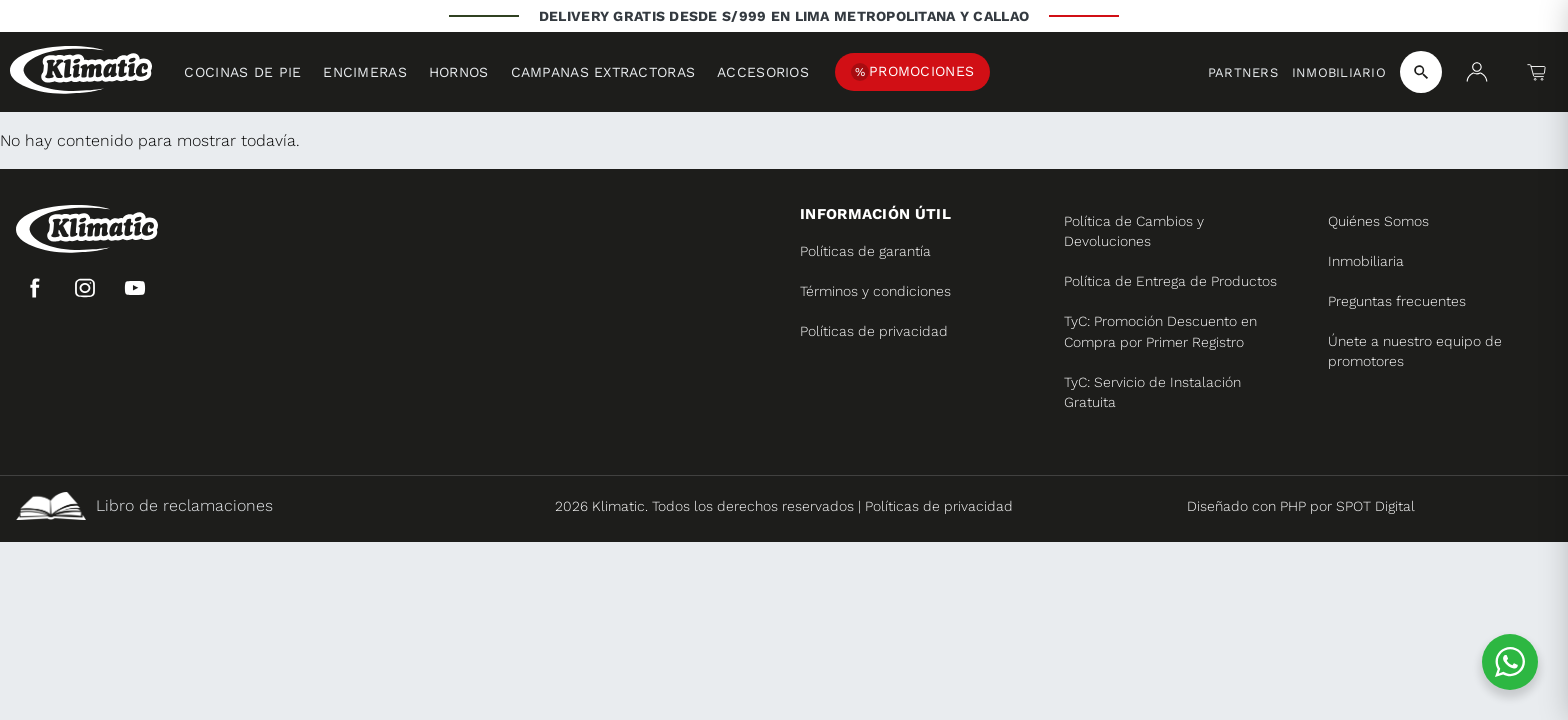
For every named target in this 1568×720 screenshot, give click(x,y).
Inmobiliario (1339, 72)
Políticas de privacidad (874, 331)
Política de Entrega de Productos (1170, 281)
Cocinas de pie (242, 72)
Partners (1243, 72)
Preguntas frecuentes (1397, 301)
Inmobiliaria (1366, 261)
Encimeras (365, 72)
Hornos (459, 72)
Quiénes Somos (1378, 221)
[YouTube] (135, 288)
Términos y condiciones (875, 291)
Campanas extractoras (603, 72)
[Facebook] (35, 288)
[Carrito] (1537, 72)
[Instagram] (85, 288)
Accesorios (763, 72)
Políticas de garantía (865, 251)
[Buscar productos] (1421, 72)
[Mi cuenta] (1477, 72)
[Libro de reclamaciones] (266, 506)
